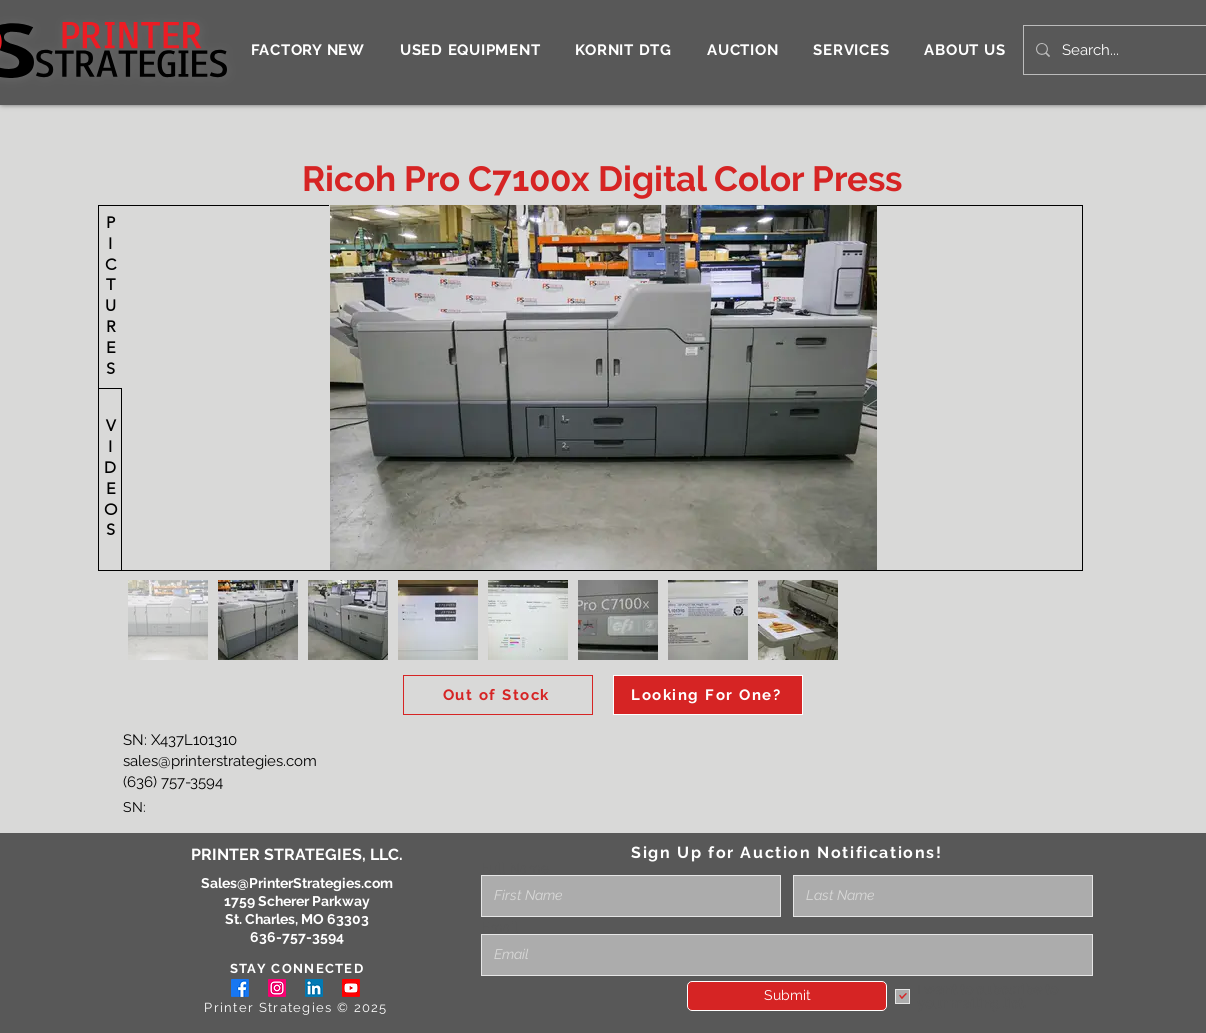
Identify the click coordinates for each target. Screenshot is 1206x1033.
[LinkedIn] (314, 988)
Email (499, 927)
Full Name (515, 868)
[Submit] (787, 996)
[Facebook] (240, 988)
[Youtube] (351, 988)
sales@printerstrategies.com (220, 761)
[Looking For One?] (708, 695)
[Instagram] (277, 988)
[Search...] (1132, 50)
